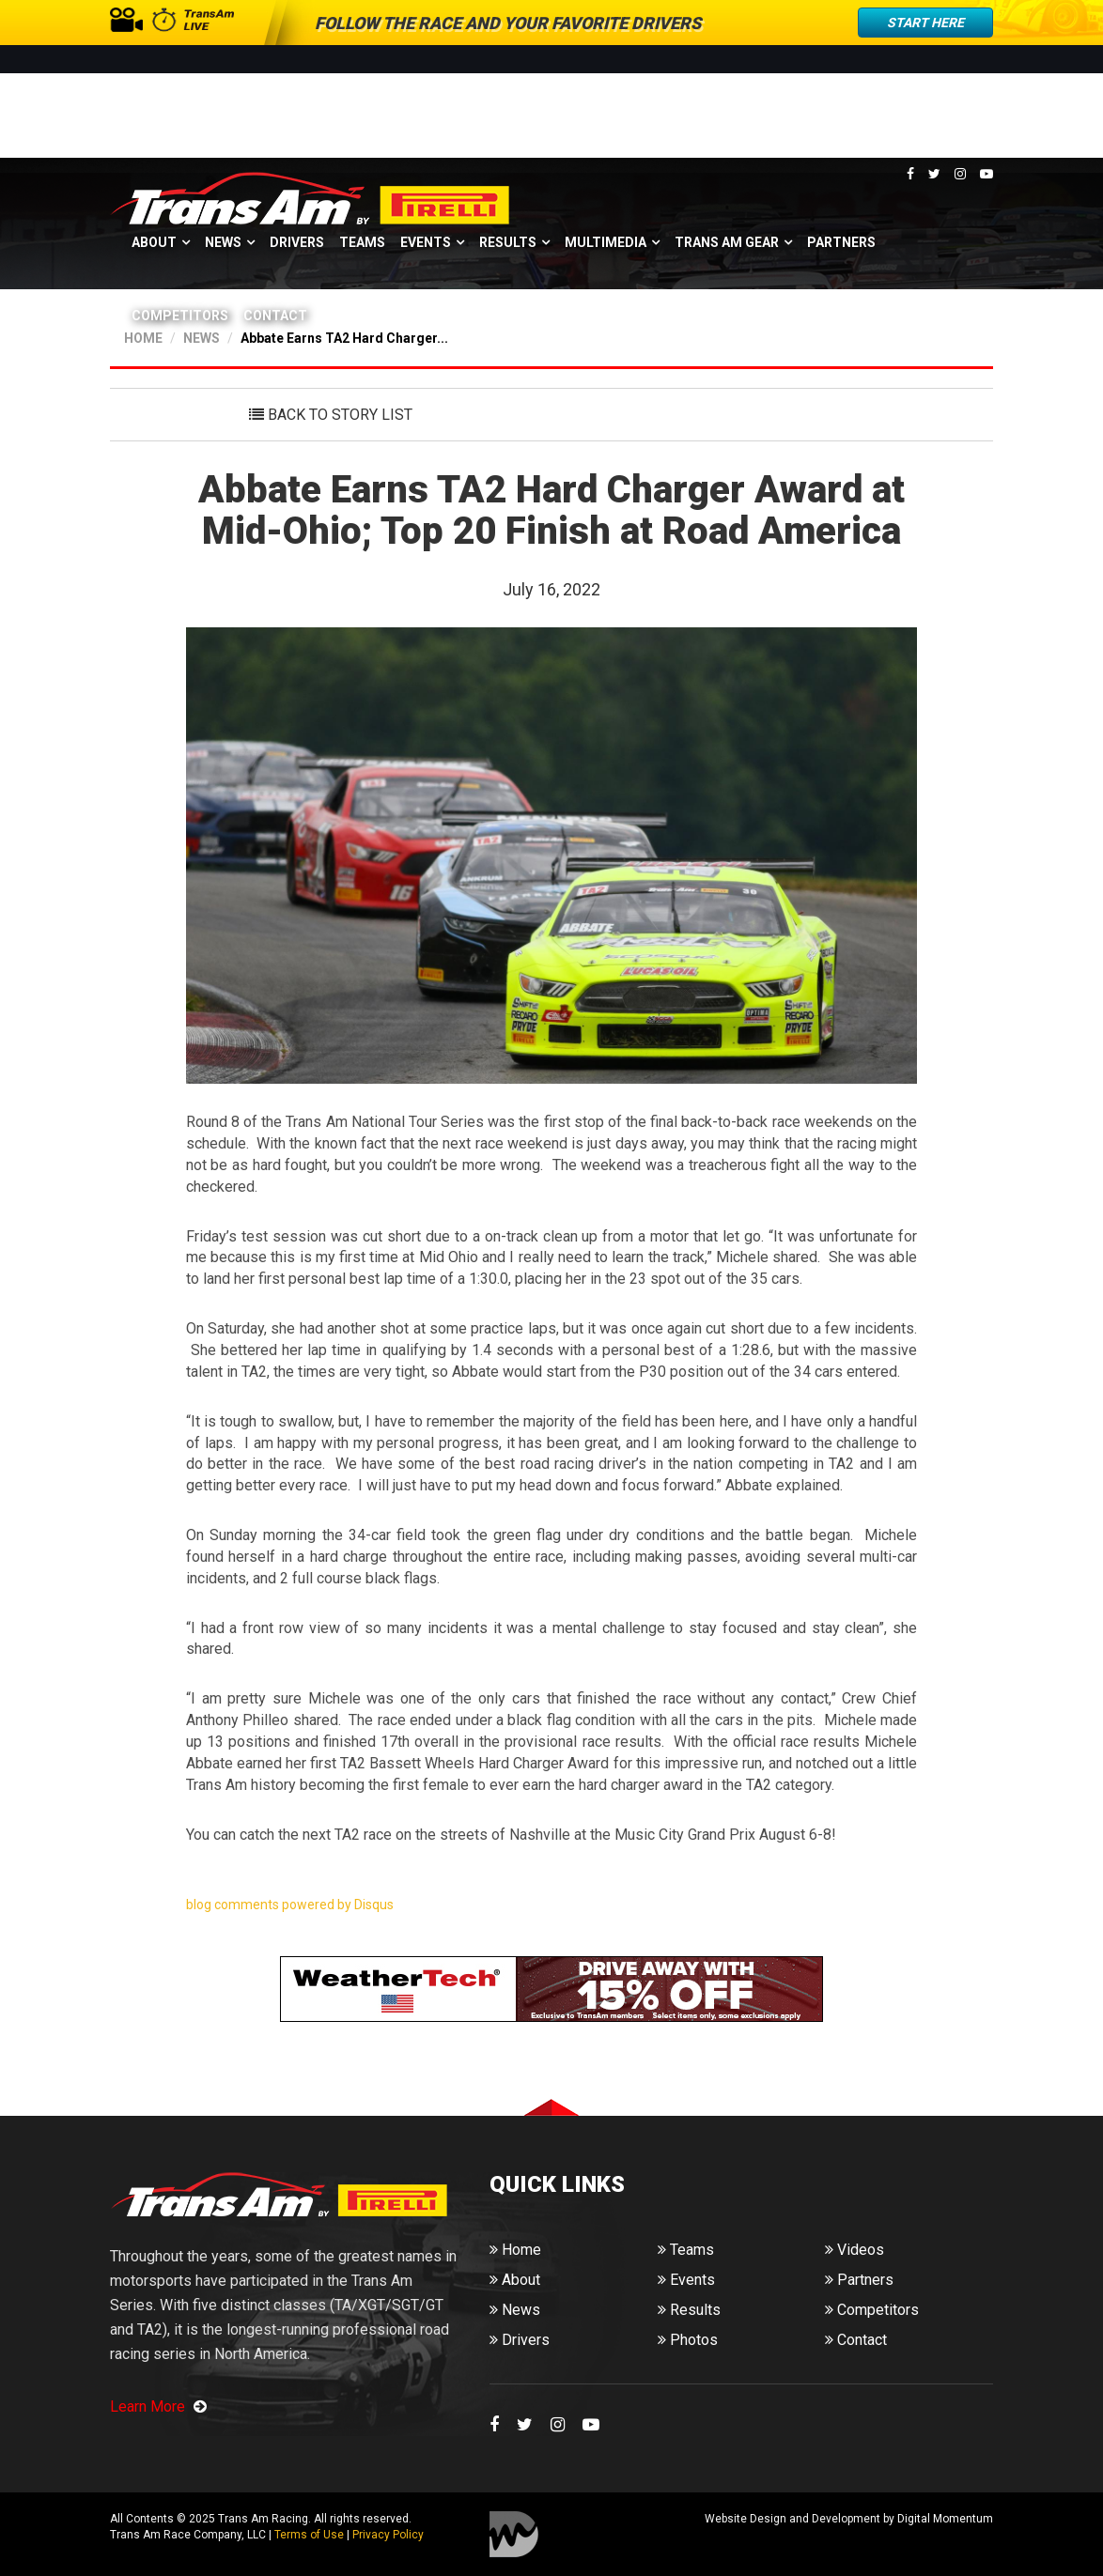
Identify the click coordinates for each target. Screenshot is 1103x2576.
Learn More (158, 2406)
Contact (275, 315)
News (223, 242)
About (154, 242)
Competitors (180, 315)
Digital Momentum (513, 2534)
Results (507, 242)
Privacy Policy (388, 2534)
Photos (688, 2340)
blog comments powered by (290, 1904)
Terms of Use (309, 2534)
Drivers (297, 242)
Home (515, 2250)
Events (425, 242)
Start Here (925, 22)
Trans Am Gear (727, 242)
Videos (854, 2250)
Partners (841, 242)
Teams (362, 242)
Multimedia (605, 242)
